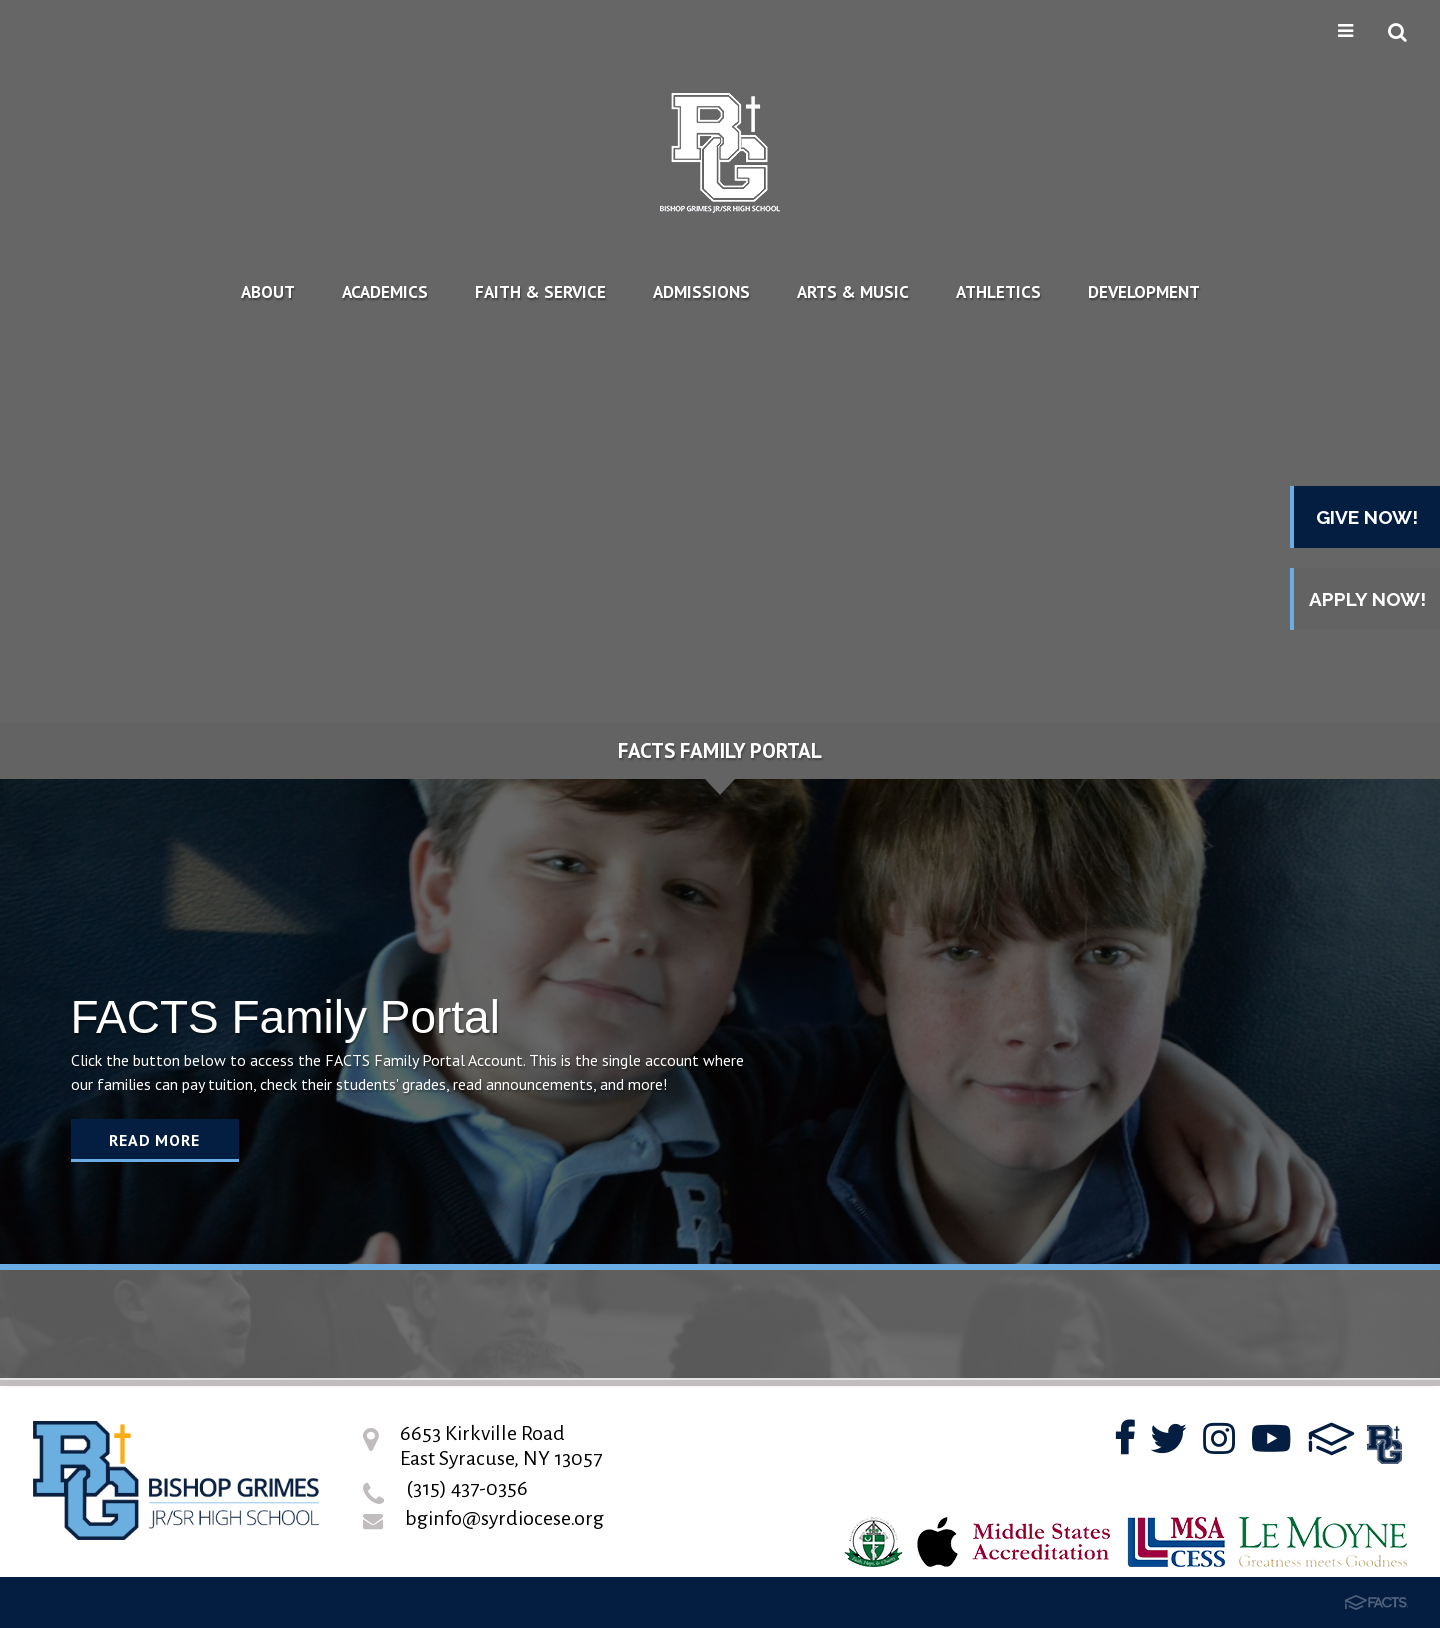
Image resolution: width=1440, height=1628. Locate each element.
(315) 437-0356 (467, 1488)
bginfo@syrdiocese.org (504, 1518)
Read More (154, 1140)
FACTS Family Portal (720, 750)
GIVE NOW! (1367, 517)
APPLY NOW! (1367, 599)
